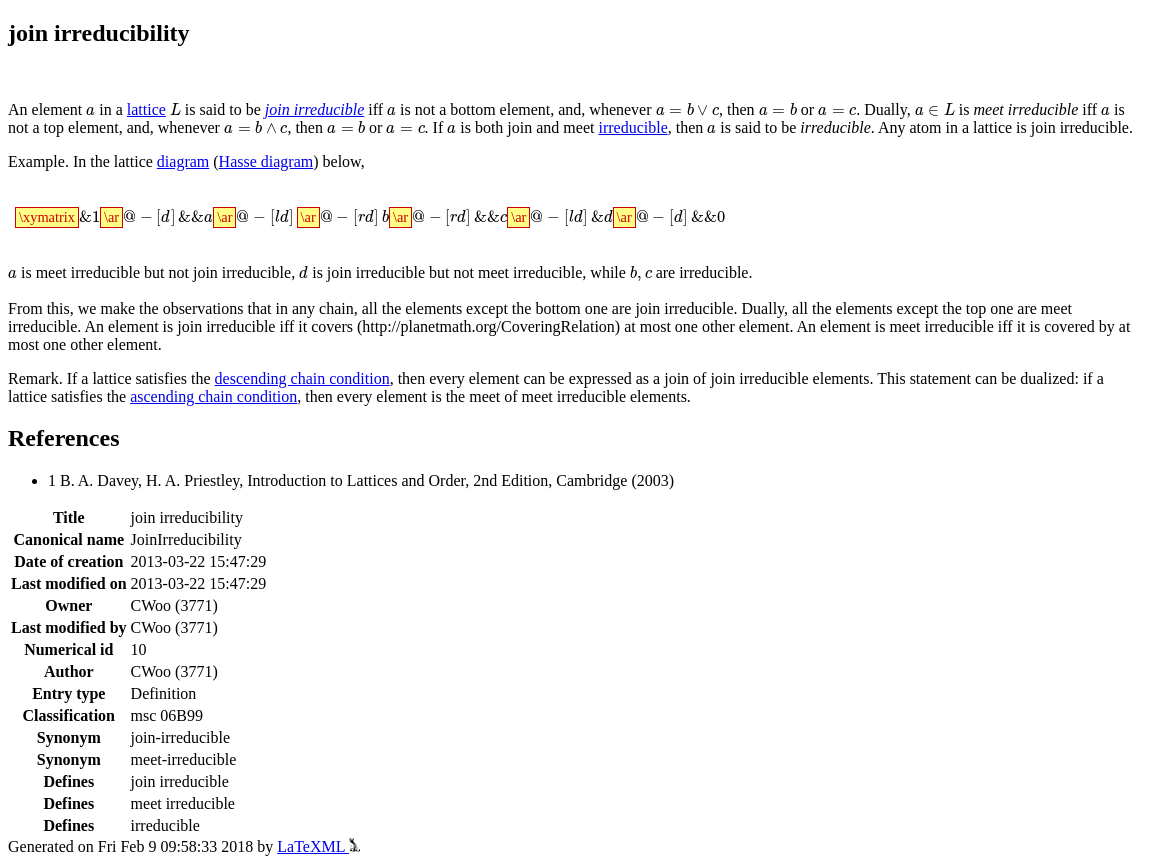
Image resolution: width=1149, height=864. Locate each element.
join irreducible (314, 109)
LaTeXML (318, 846)
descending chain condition (302, 378)
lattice (146, 109)
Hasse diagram (266, 161)
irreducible (632, 127)
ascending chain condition (213, 396)
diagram (183, 161)
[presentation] (90, 111)
